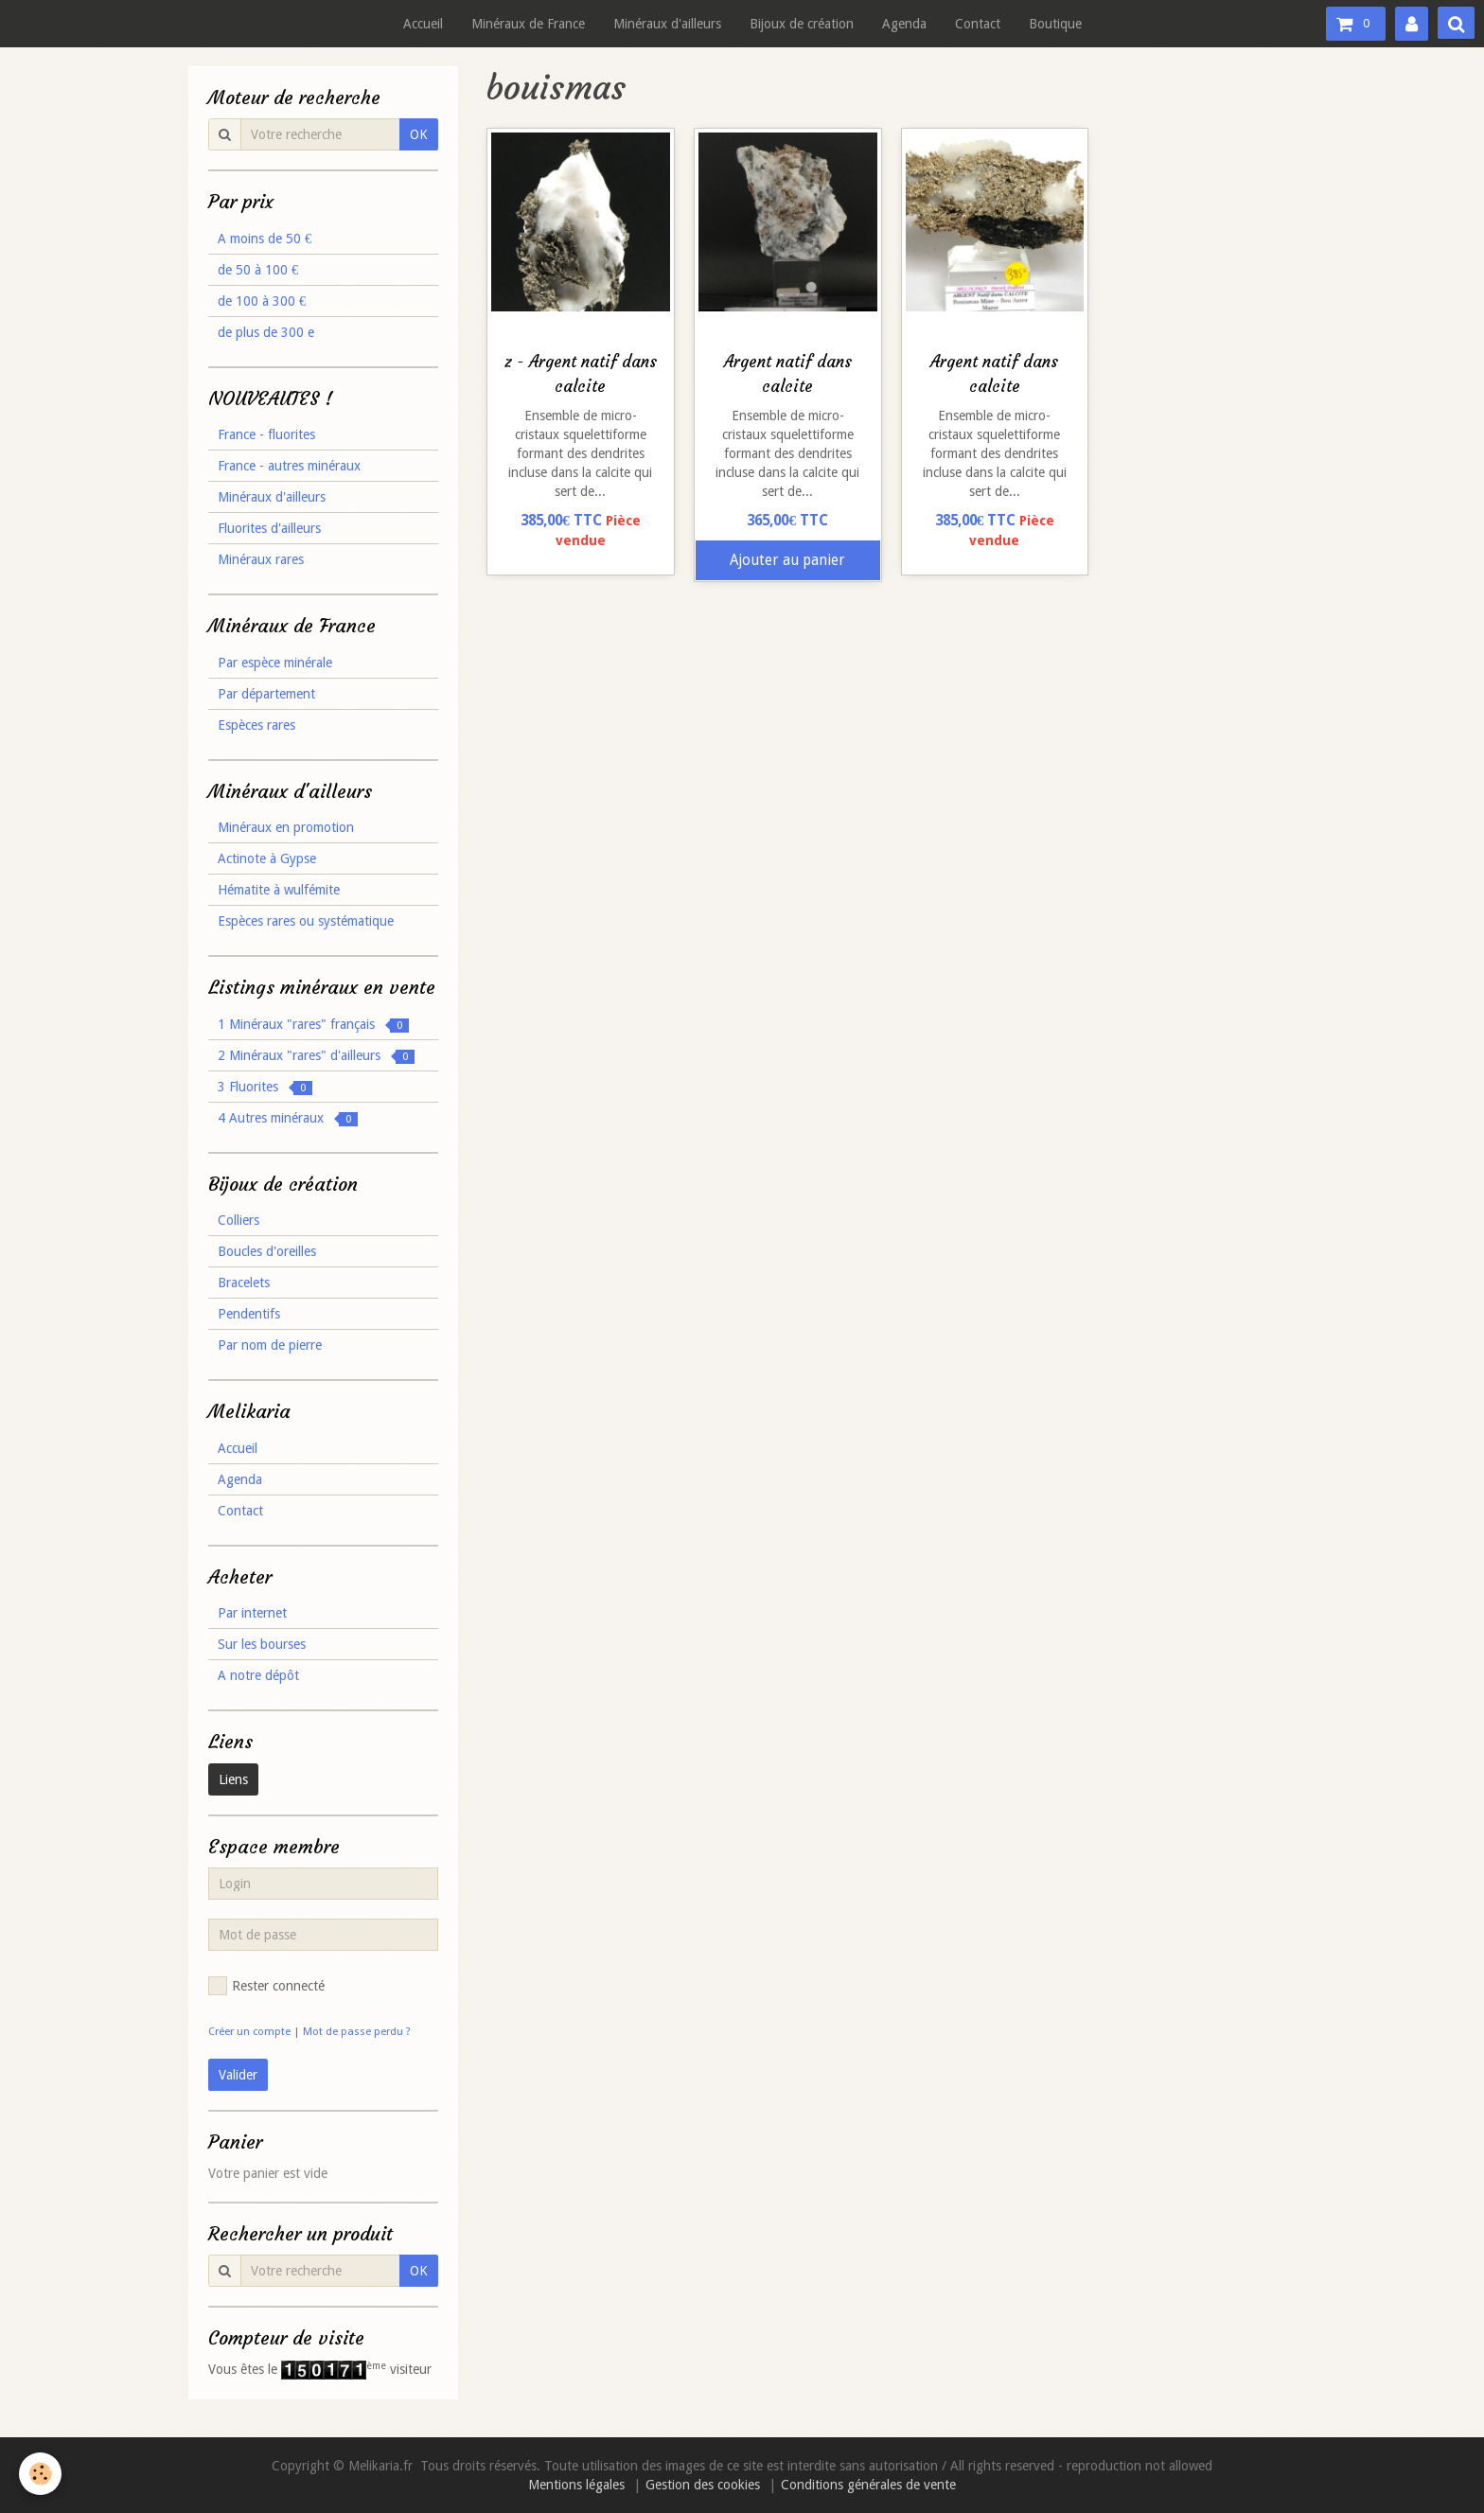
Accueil (423, 23)
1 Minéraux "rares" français (313, 1025)
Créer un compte (249, 2032)
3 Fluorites (265, 1087)
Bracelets (244, 1282)
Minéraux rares (261, 559)
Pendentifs (249, 1313)
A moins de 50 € (264, 238)
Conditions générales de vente (868, 2484)
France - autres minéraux (289, 465)
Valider (238, 2074)
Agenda (904, 23)
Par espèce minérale (275, 662)
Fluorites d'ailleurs (269, 528)
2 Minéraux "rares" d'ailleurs (316, 1056)
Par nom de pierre (270, 1345)
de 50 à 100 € (258, 269)
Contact (977, 23)
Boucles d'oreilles (267, 1251)
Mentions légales (576, 2484)
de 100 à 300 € (262, 301)
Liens (233, 1779)
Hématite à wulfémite (279, 889)
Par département (266, 693)
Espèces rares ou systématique (306, 921)
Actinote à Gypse (267, 858)
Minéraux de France (528, 23)
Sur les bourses (262, 1644)
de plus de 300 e (266, 332)
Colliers (238, 1220)
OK (419, 134)
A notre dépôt (258, 1675)
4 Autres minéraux (288, 1118)
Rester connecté (266, 1985)
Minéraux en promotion (286, 827)
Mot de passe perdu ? (357, 2032)
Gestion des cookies (702, 2484)
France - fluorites (266, 434)
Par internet (252, 1612)
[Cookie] (40, 2473)
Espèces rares (256, 725)
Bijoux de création (802, 23)
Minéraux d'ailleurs (667, 23)
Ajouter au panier (787, 560)
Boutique (1055, 23)
